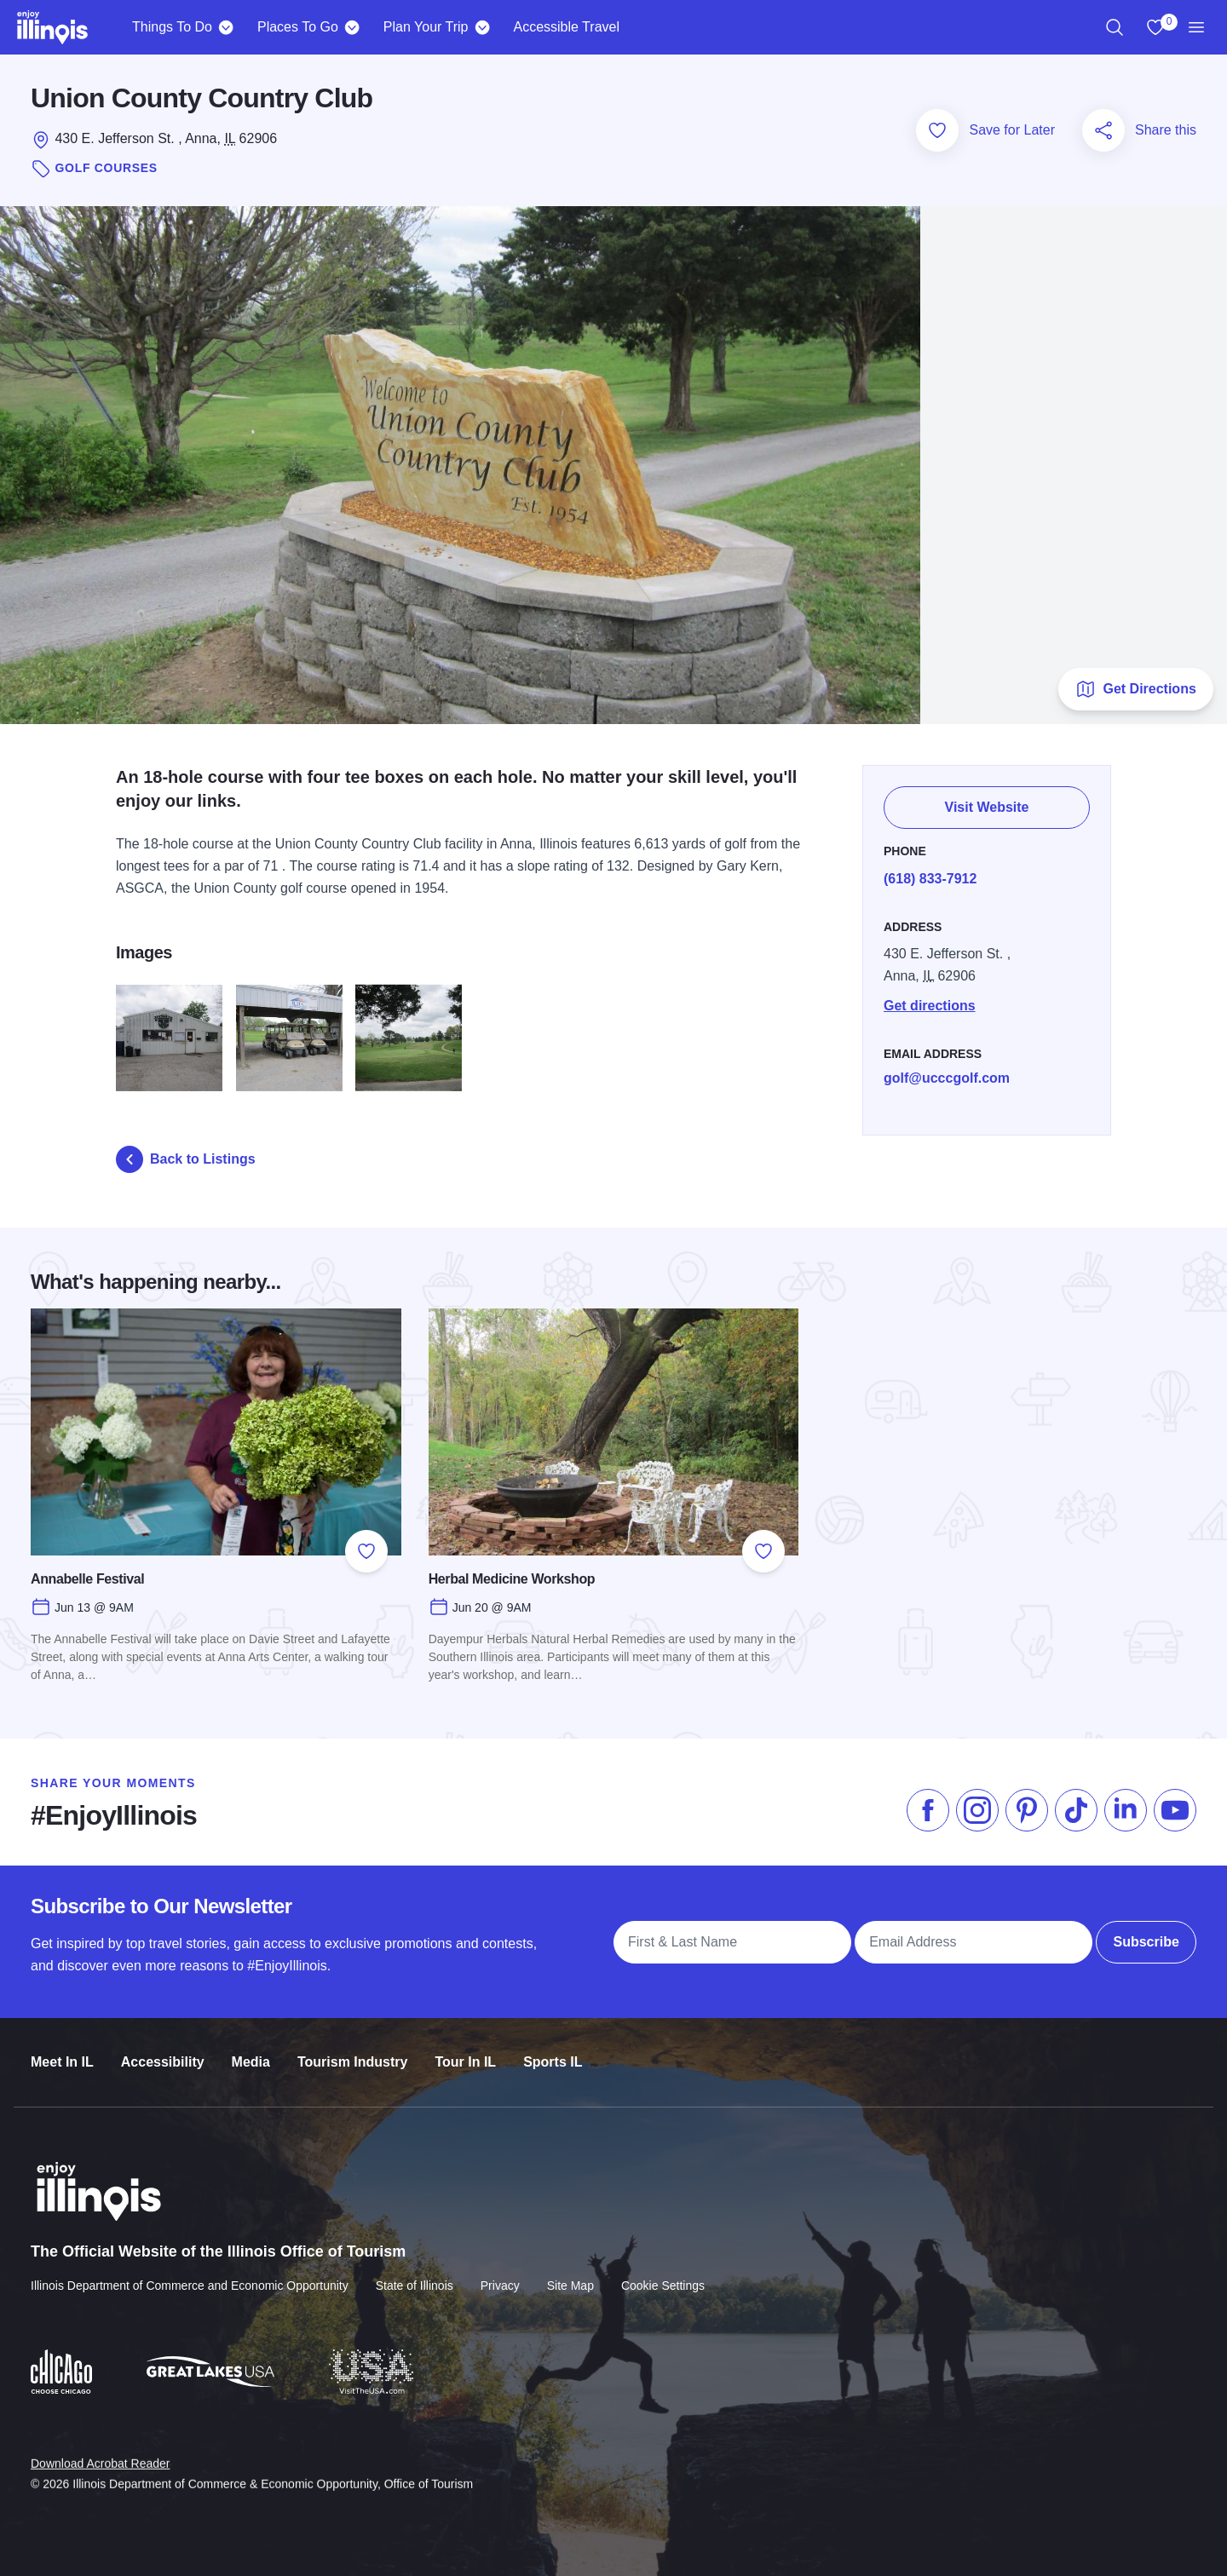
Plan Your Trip (426, 27)
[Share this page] (1103, 130)
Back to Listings (186, 1159)
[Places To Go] (352, 27)
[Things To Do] (226, 27)
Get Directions (1135, 689)
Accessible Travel (566, 27)
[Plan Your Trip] (482, 27)
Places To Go (297, 27)
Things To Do (172, 27)
